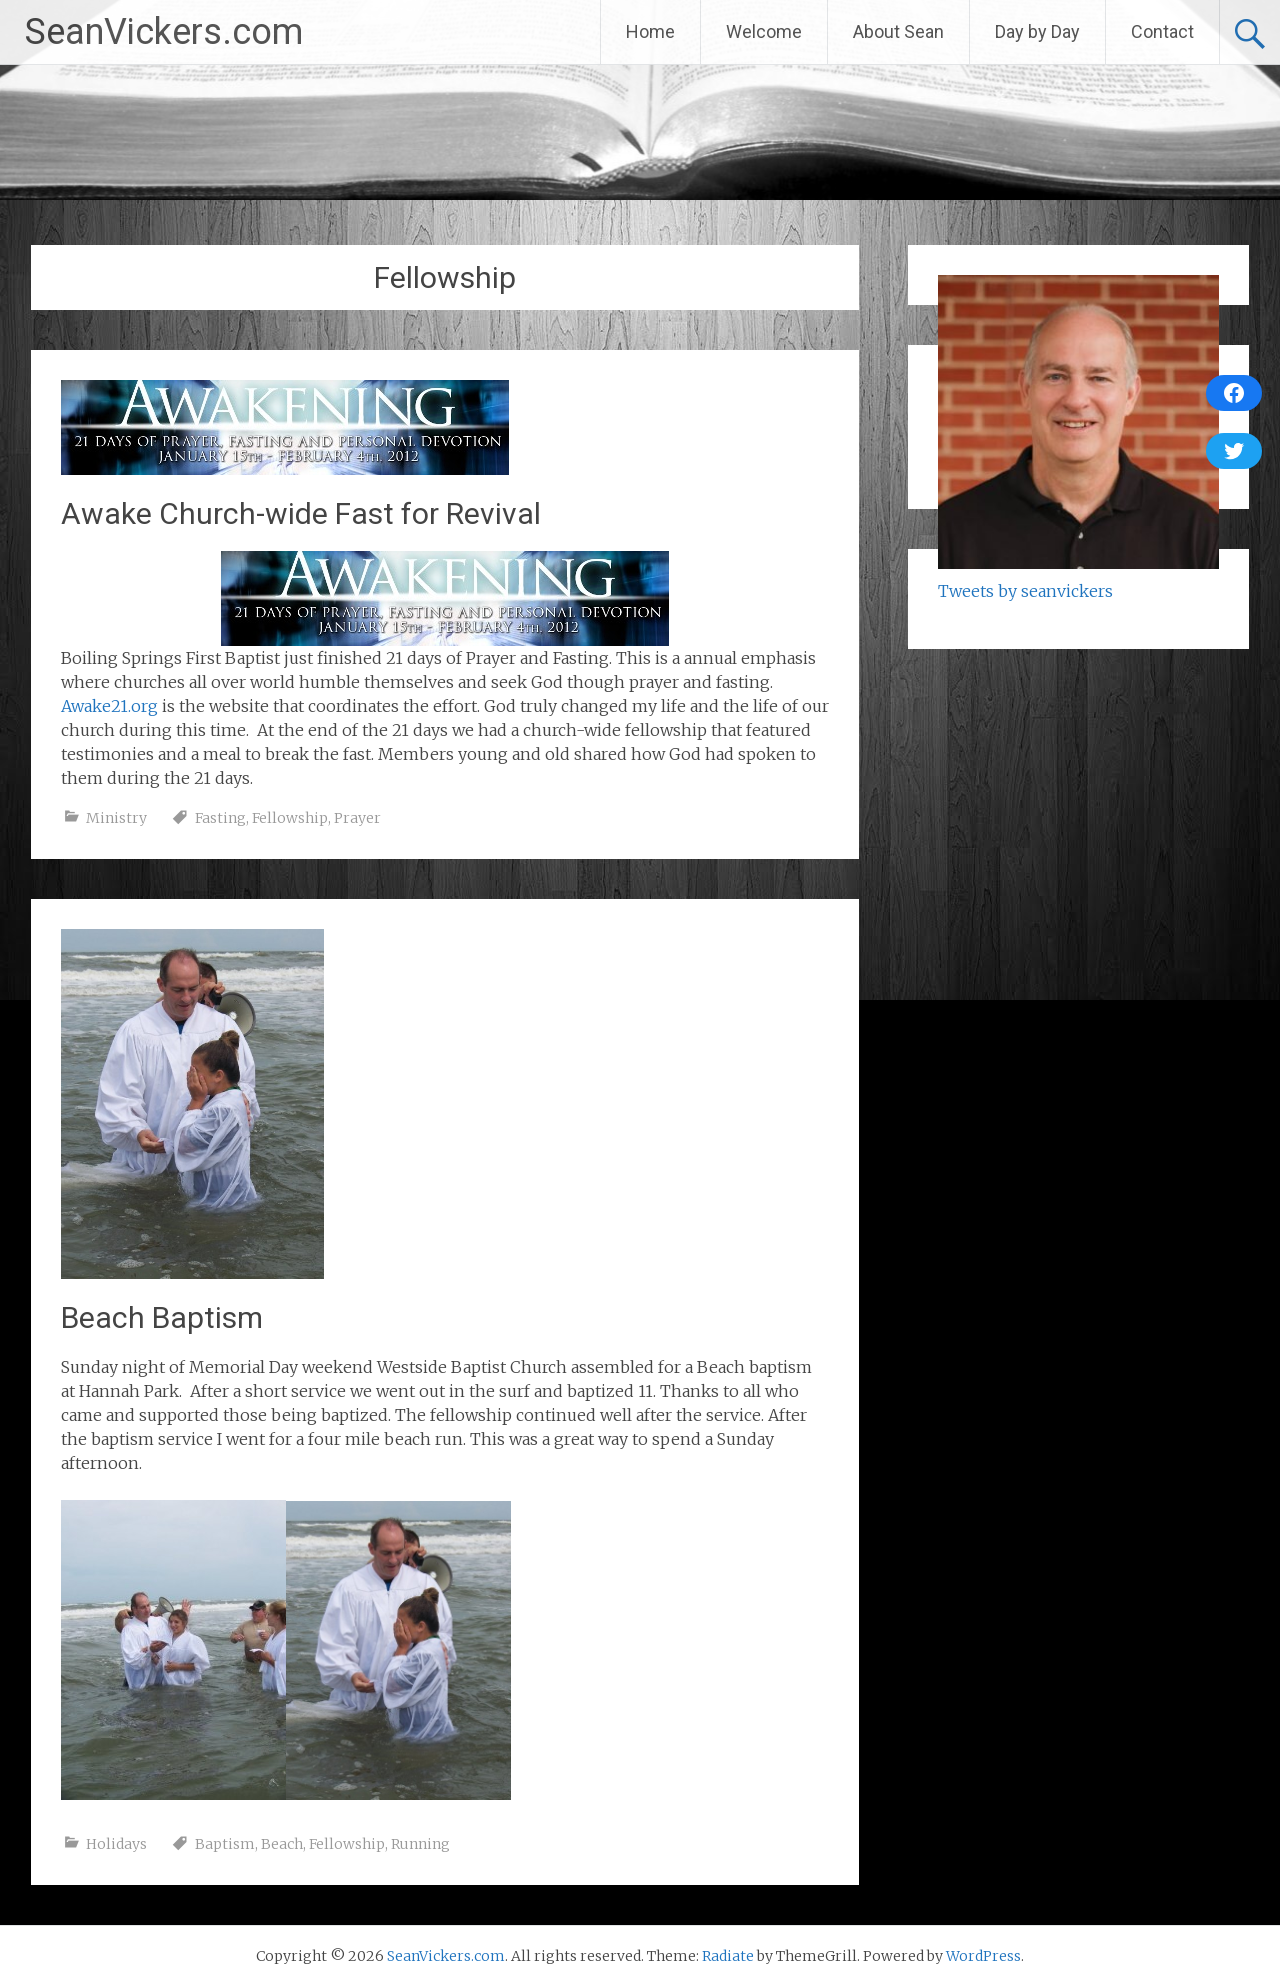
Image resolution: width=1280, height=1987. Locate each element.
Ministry (116, 818)
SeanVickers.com (164, 32)
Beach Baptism (162, 1317)
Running (420, 1844)
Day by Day (1037, 31)
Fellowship (290, 818)
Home (650, 31)
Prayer (357, 818)
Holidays (116, 1844)
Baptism (225, 1844)
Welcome (764, 31)
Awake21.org (109, 706)
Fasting (220, 818)
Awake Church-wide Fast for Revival (301, 513)
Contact (1162, 31)
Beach (282, 1844)
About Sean (898, 31)
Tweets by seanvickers (1025, 591)
